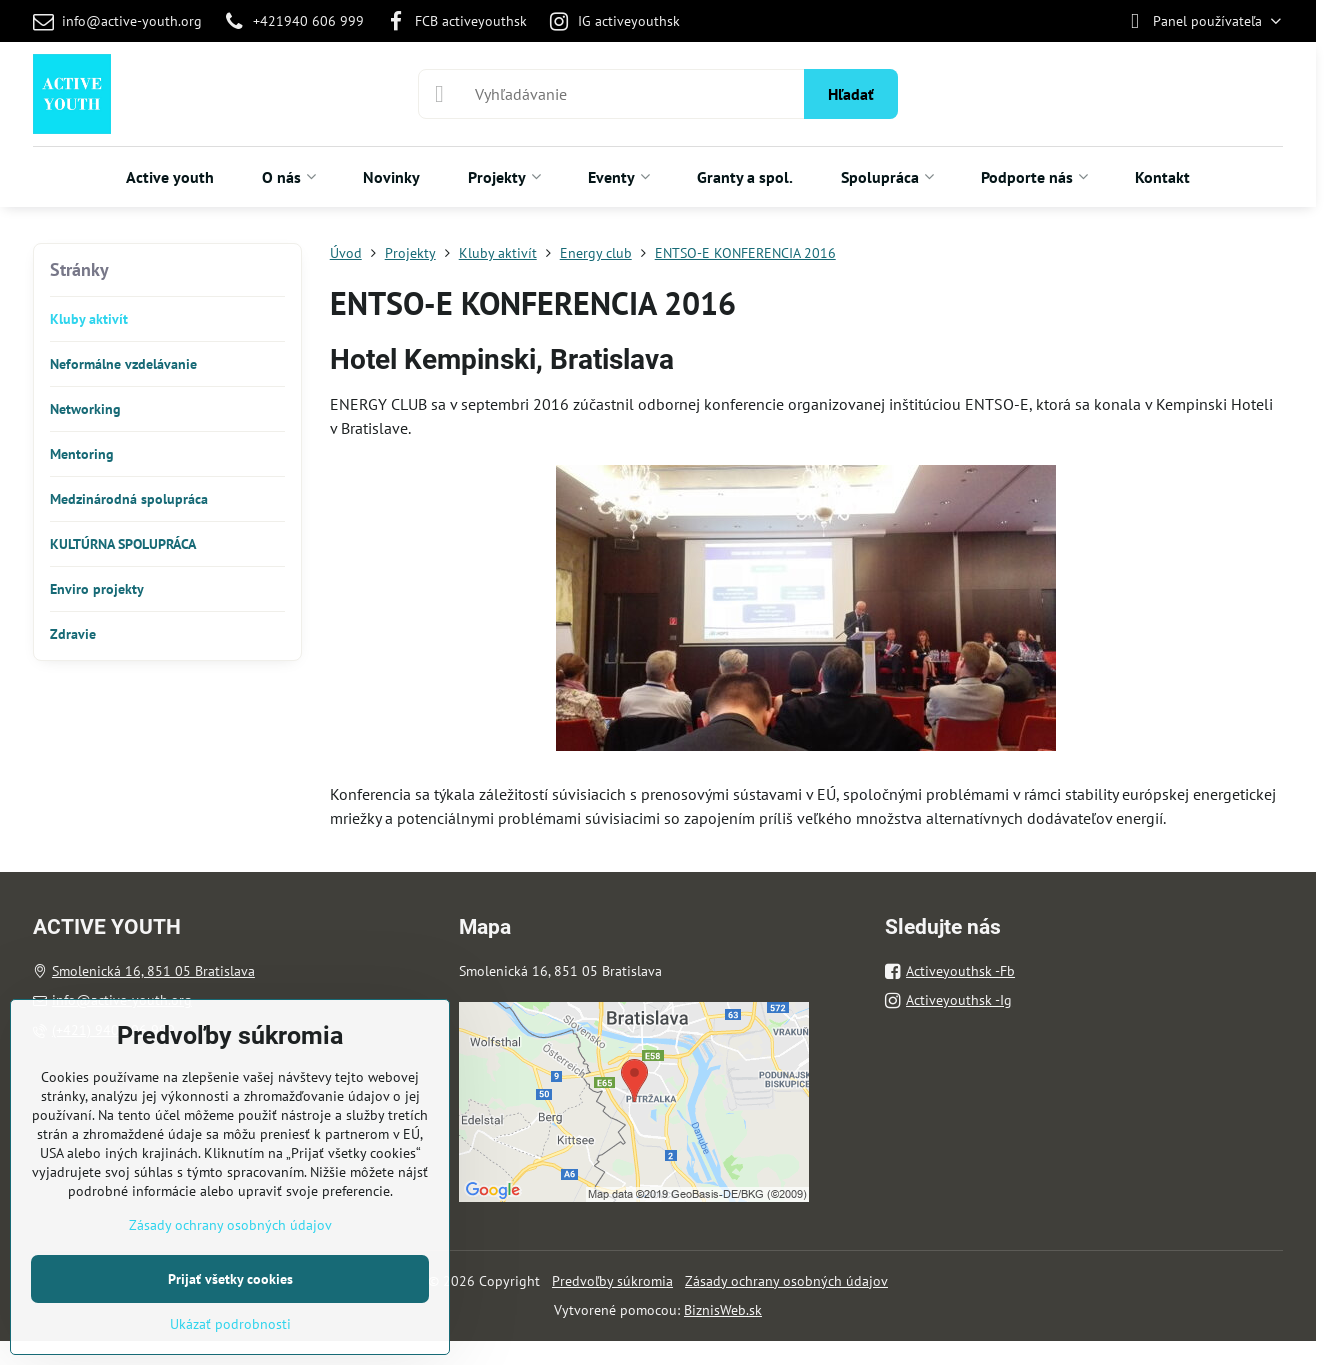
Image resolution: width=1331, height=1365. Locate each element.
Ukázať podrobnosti (230, 1324)
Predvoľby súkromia (612, 1281)
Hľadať (851, 94)
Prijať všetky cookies (230, 1279)
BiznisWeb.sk (723, 1310)
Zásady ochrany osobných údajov (786, 1281)
